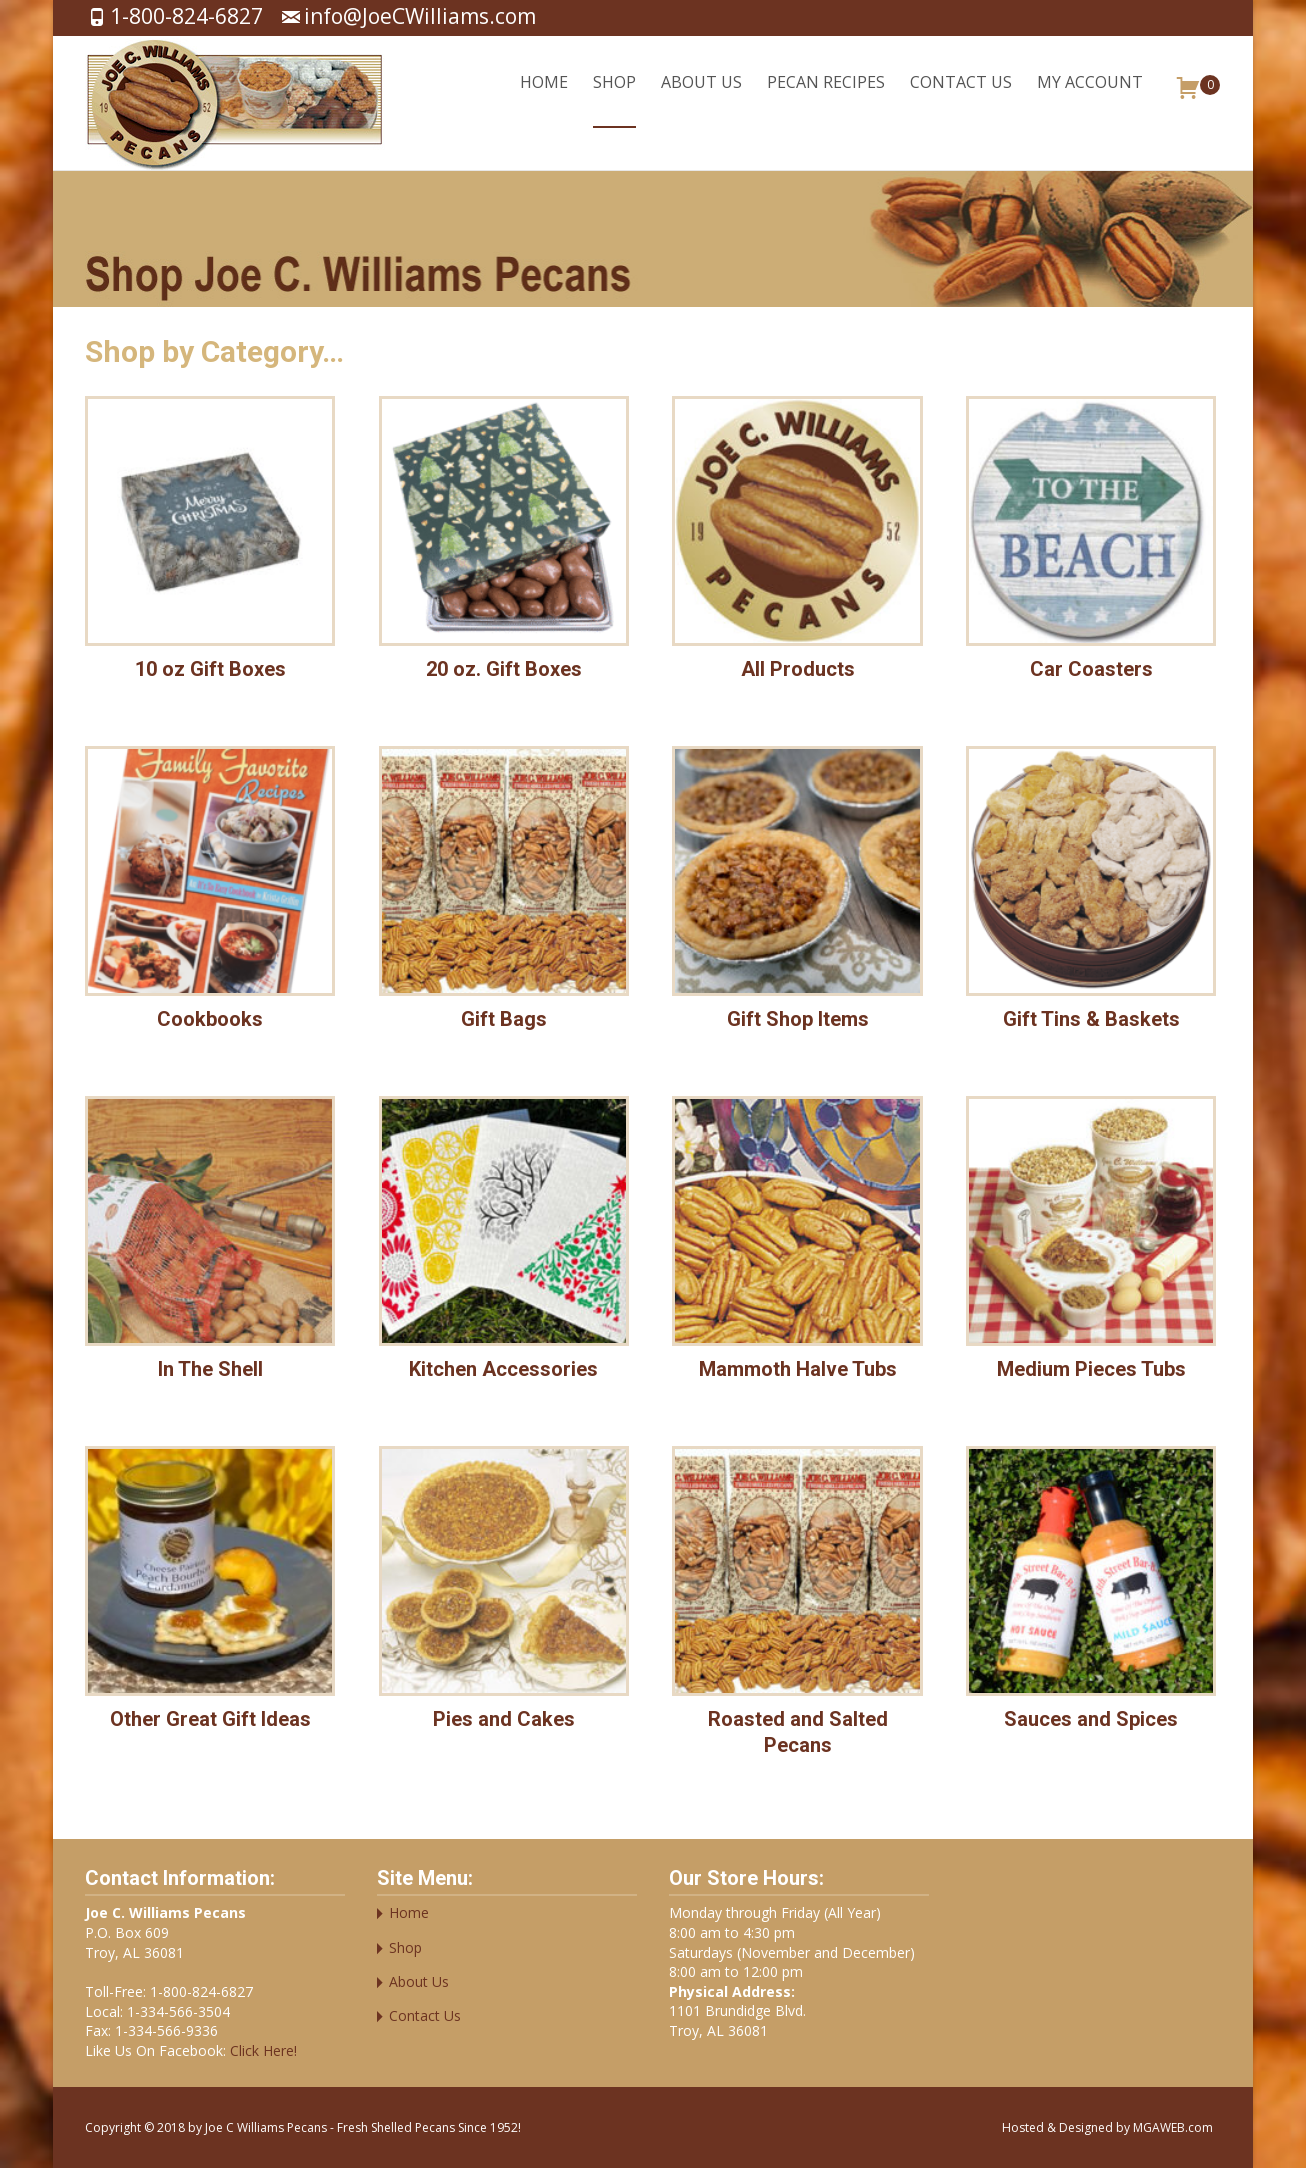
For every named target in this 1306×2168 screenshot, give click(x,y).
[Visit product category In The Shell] (210, 1244)
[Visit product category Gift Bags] (504, 894)
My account (1090, 99)
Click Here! (261, 2050)
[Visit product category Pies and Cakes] (504, 1594)
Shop (614, 99)
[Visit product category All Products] (797, 544)
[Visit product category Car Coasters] (1091, 544)
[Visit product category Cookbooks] (210, 894)
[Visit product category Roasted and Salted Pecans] (797, 1607)
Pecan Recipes (826, 99)
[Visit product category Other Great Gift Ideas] (210, 1594)
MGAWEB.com (1173, 2127)
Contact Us (961, 99)
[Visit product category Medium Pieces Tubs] (1091, 1244)
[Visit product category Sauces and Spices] (1091, 1594)
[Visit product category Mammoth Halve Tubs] (797, 1244)
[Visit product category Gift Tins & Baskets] (1091, 894)
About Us (701, 99)
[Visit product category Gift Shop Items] (797, 894)
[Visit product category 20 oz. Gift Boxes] (504, 544)
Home (544, 99)
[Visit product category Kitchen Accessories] (504, 1244)
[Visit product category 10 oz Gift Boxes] (210, 544)
